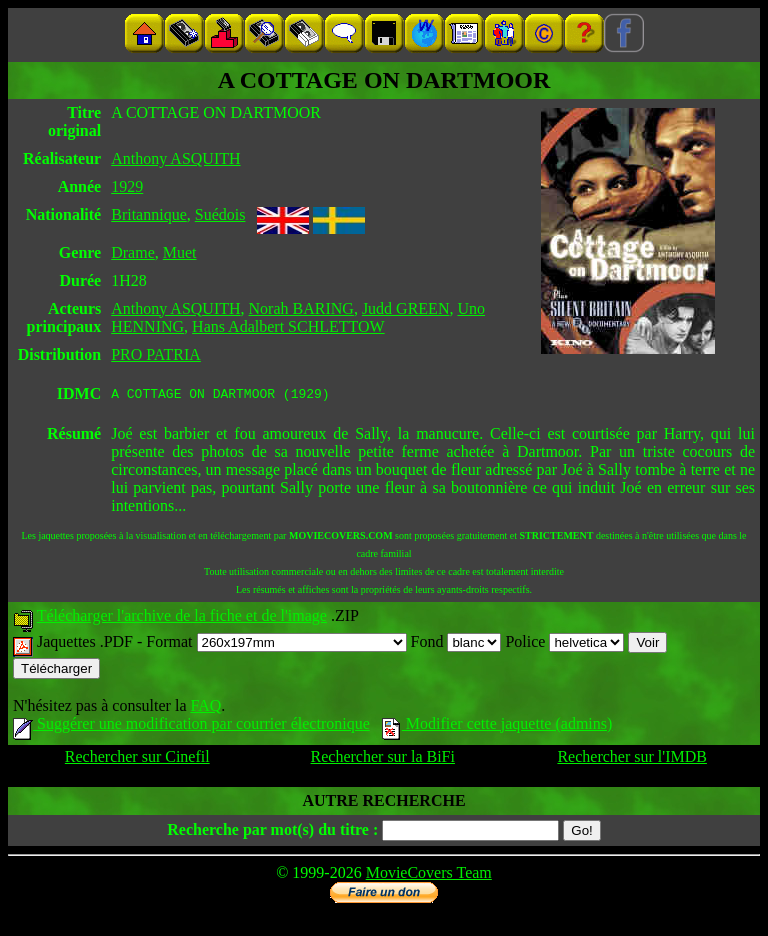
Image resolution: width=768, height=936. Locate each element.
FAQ (205, 708)
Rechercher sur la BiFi (383, 759)
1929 (127, 186)
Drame (133, 252)
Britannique (149, 214)
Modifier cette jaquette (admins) (497, 726)
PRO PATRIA (156, 354)
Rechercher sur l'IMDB (632, 759)
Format (276, 644)
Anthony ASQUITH (175, 158)
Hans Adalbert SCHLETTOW (288, 326)
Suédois (220, 214)
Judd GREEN (406, 308)
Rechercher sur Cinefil (137, 759)
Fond (456, 644)
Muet (180, 252)
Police (564, 644)
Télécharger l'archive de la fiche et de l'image (182, 618)
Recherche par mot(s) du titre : (272, 832)
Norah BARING (301, 308)
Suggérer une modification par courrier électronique (191, 726)
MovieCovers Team (429, 875)
